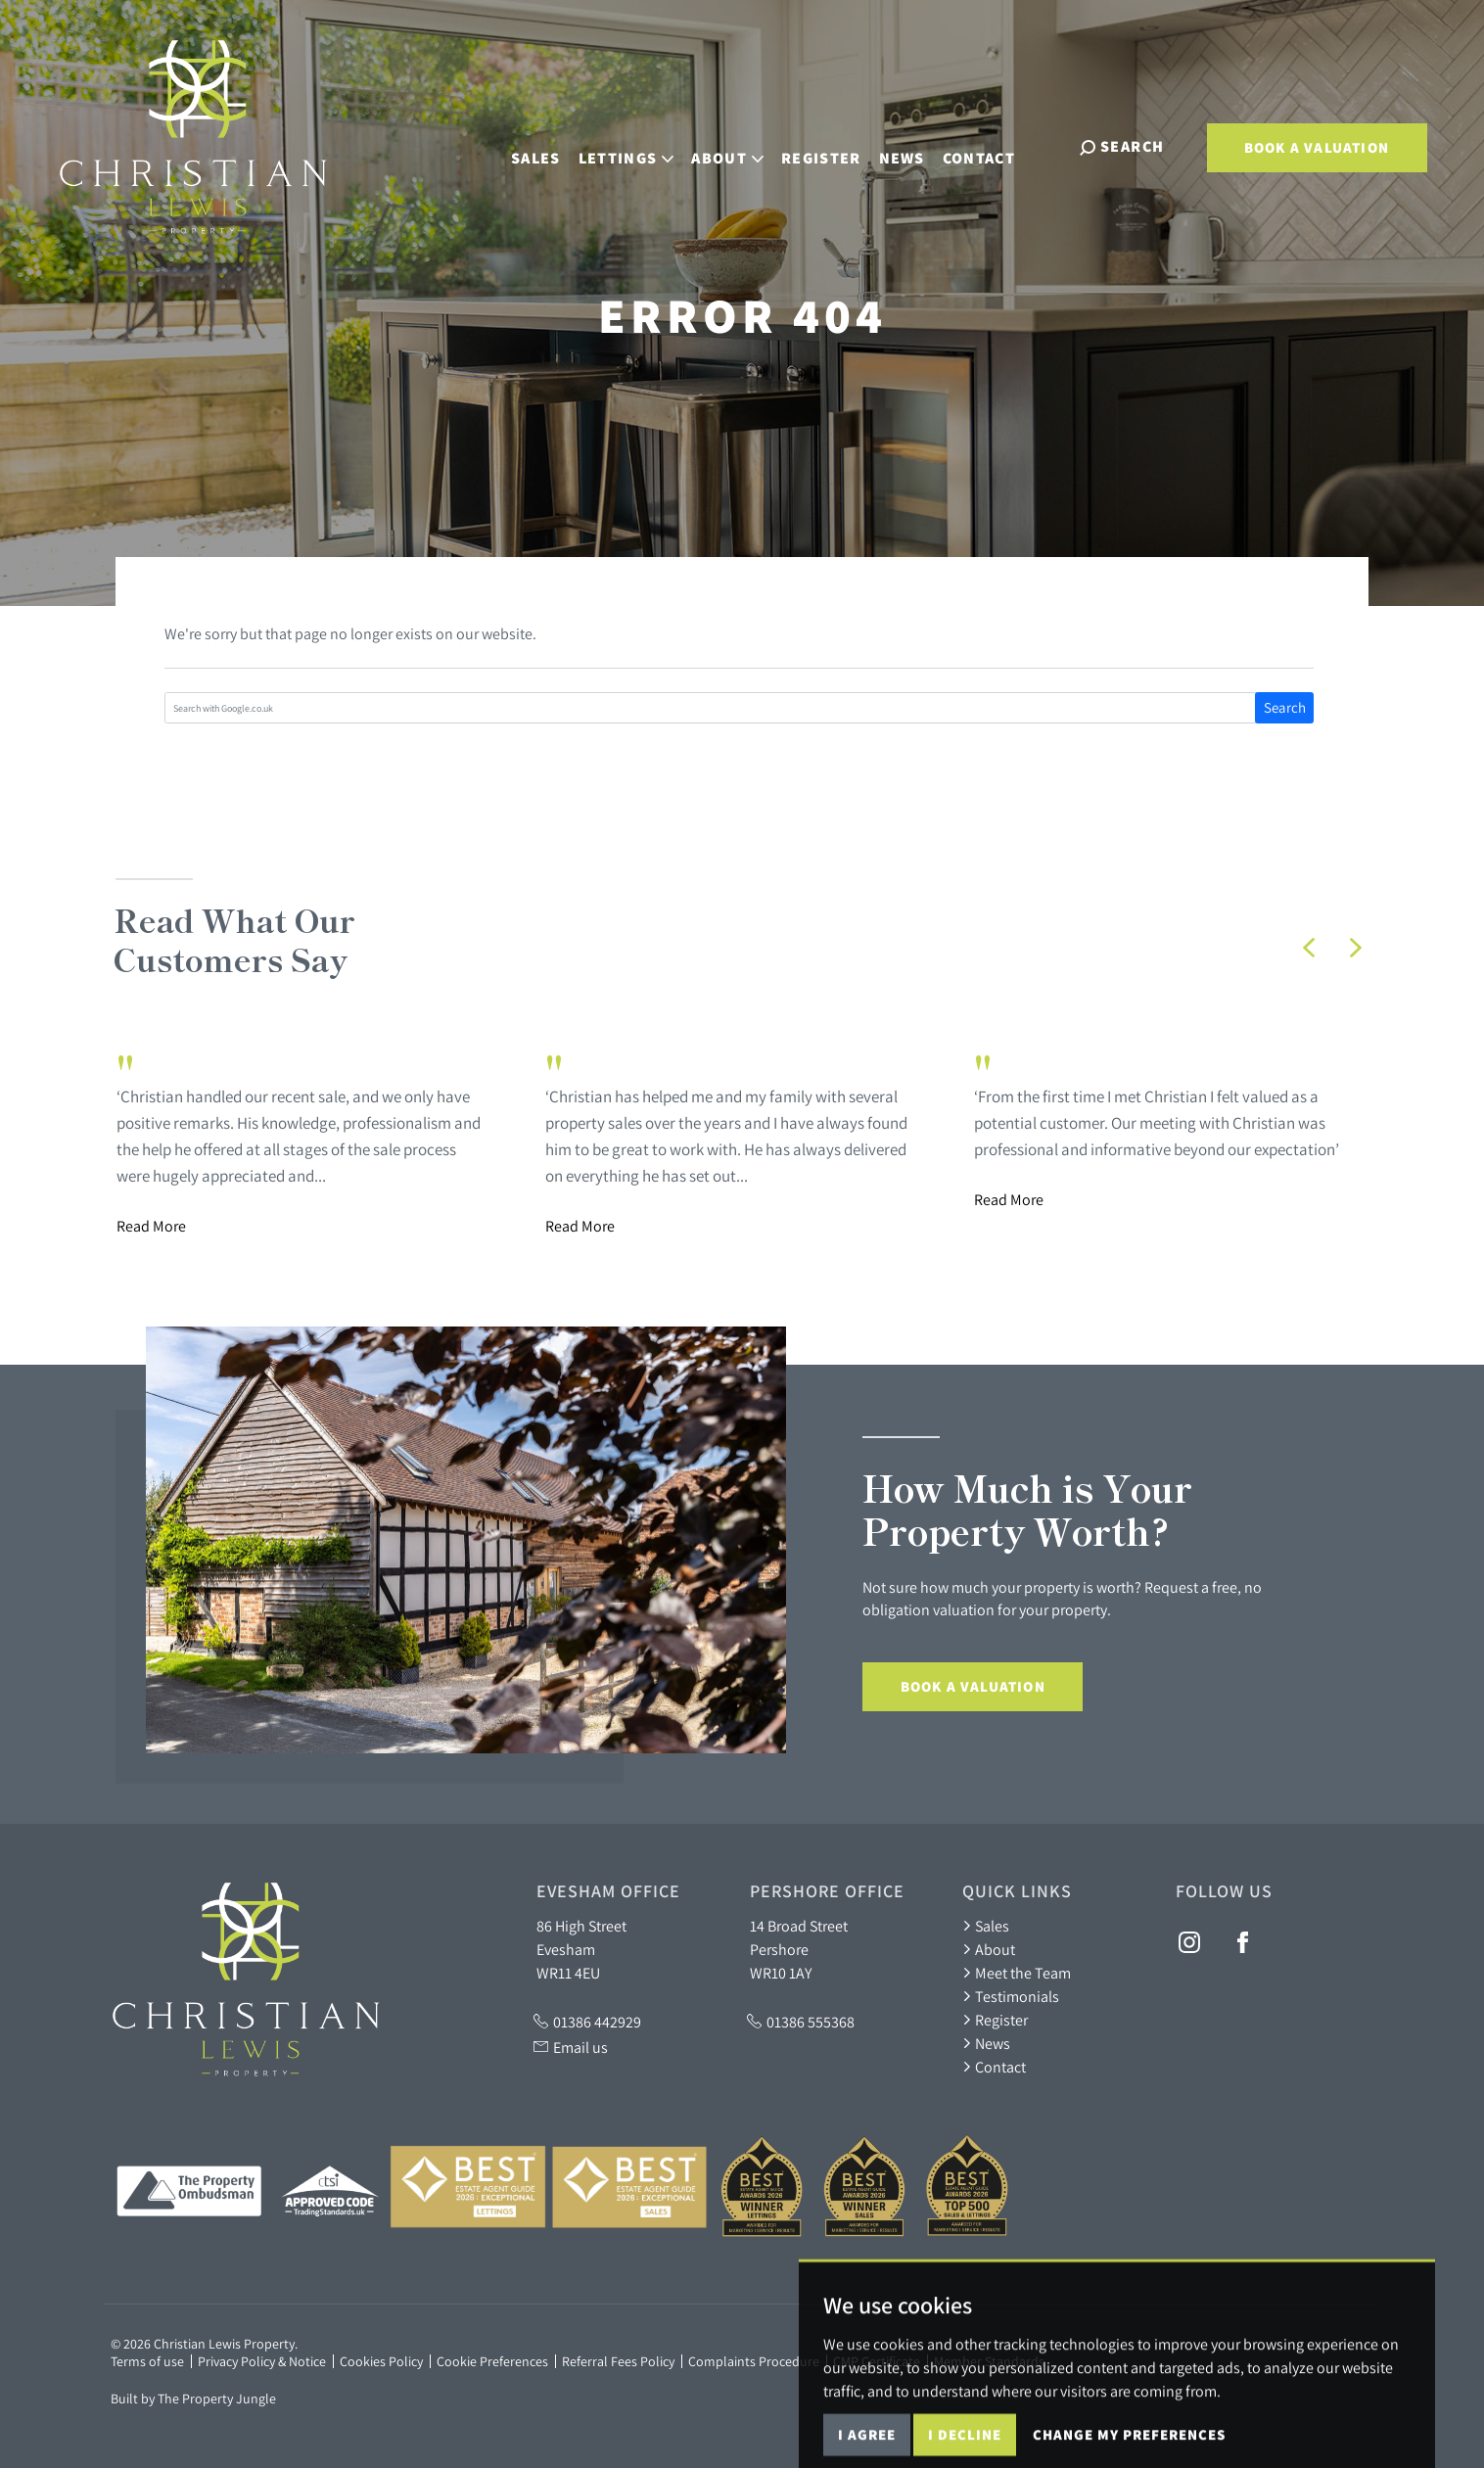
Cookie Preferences (492, 2361)
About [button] (745, 145)
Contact (996, 145)
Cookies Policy (381, 2361)
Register (839, 145)
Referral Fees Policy (618, 2361)
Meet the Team (1016, 1972)
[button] (1309, 948)
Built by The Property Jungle (193, 2398)
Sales (554, 145)
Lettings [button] (643, 145)
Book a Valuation (1316, 147)
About (988, 1949)
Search (1285, 707)
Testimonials (1010, 1996)
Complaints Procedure (753, 2361)
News (919, 145)
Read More (151, 1225)
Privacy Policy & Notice (262, 2361)
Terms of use (147, 2361)
